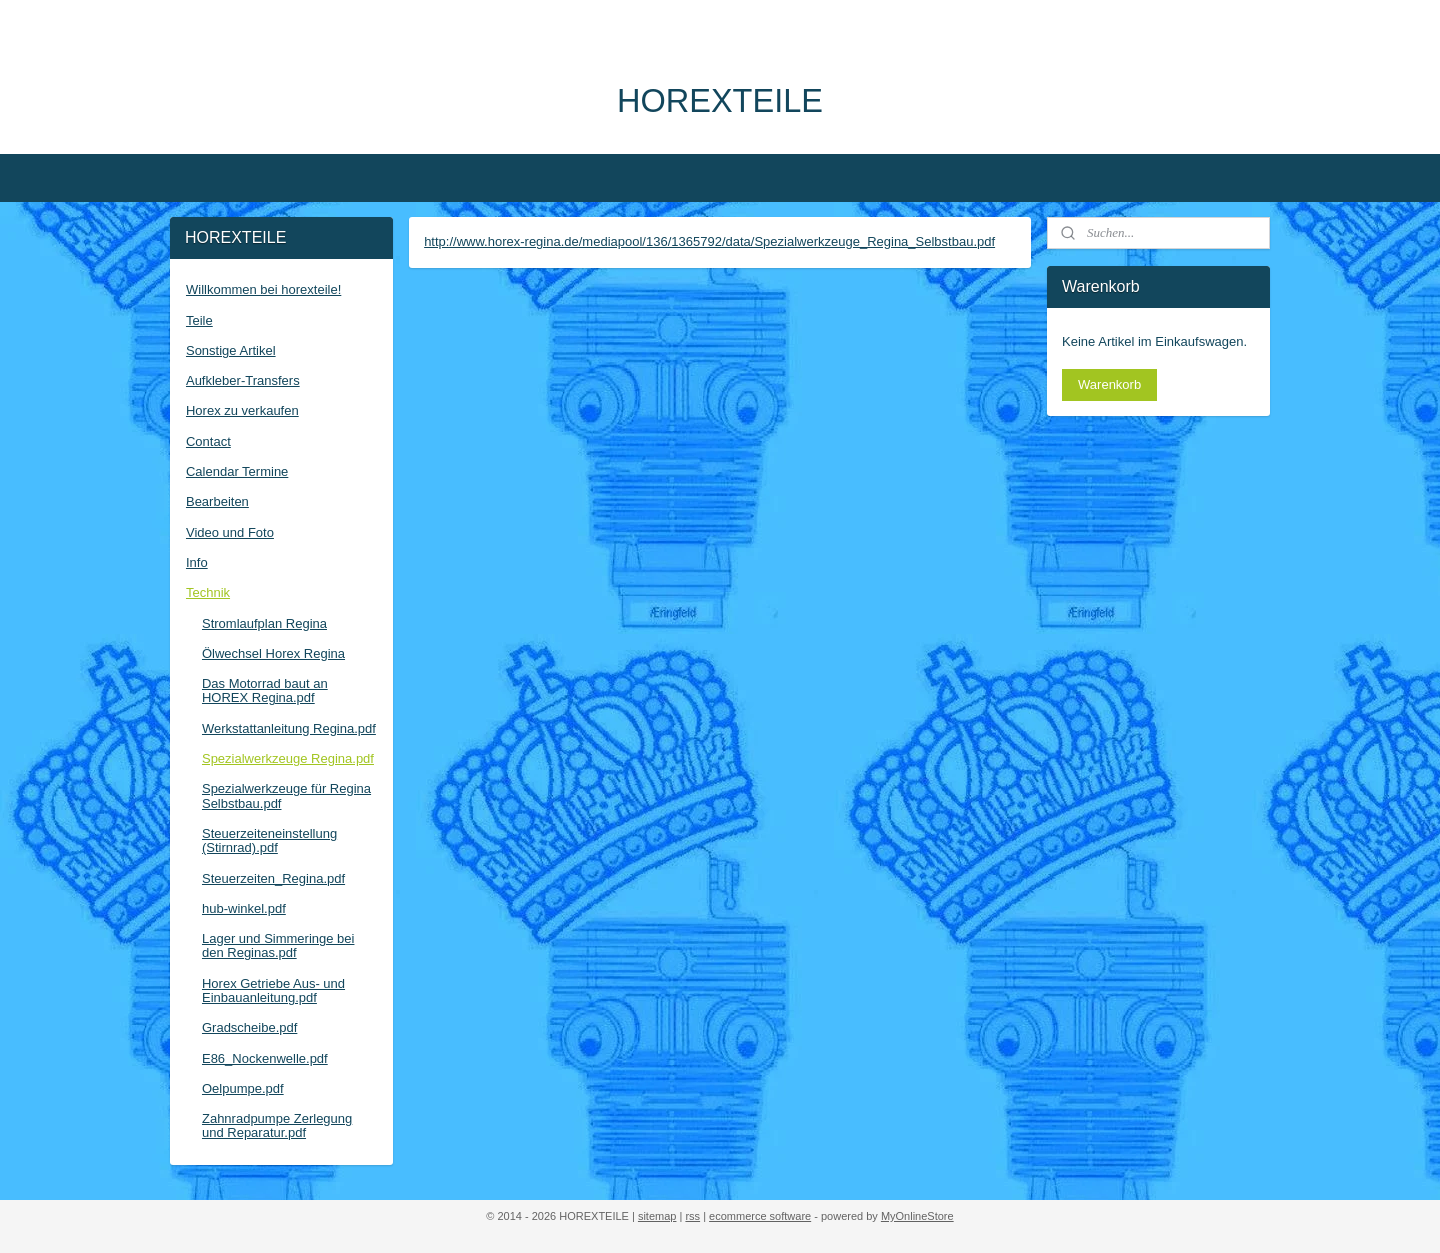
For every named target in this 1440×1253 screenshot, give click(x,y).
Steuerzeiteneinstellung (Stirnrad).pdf (269, 840)
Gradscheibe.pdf (249, 1027)
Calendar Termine (237, 471)
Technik (208, 592)
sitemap (657, 1216)
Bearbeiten (217, 501)
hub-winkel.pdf (244, 908)
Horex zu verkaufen (242, 410)
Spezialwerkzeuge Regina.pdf (288, 758)
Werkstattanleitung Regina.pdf (289, 728)
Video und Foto (230, 532)
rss (692, 1216)
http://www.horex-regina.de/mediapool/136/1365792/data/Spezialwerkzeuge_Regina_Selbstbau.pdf (709, 241)
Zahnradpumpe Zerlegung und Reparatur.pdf (277, 1125)
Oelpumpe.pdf (243, 1088)
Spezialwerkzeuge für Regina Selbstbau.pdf (286, 795)
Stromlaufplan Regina (264, 623)
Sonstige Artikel (231, 350)
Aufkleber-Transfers (243, 380)
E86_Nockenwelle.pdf (265, 1058)
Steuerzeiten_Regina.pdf (273, 878)
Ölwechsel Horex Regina (273, 653)
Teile (199, 320)
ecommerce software (760, 1216)
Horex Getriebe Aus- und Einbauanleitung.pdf (273, 990)
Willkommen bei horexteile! (263, 289)
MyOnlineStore (917, 1216)
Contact (208, 441)
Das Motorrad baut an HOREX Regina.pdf (265, 690)
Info (197, 562)
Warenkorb (1109, 384)
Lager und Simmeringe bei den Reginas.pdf (278, 945)
